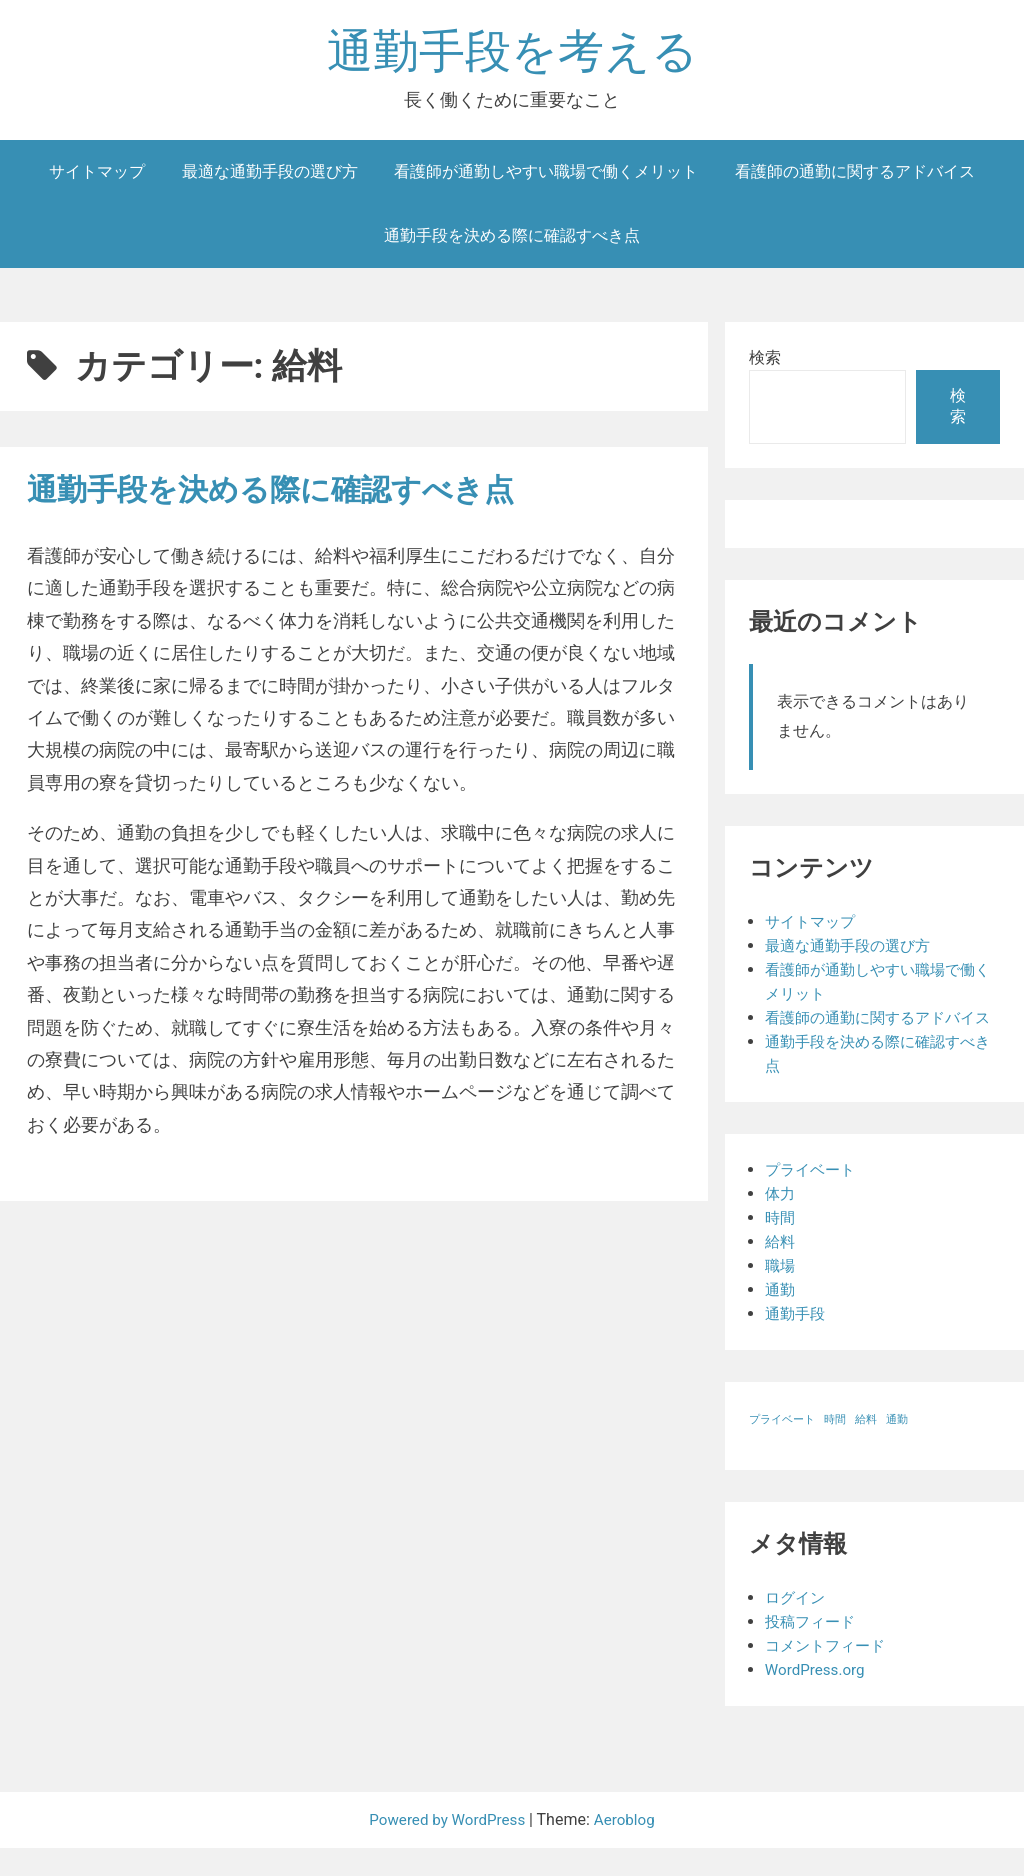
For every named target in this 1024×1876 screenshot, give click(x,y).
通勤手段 (797, 1341)
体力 (781, 1221)
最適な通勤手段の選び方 (270, 175)
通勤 (781, 1317)
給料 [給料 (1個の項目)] (866, 1447)
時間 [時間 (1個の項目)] (835, 1447)
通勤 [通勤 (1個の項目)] (897, 1447)
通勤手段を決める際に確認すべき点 (512, 239)
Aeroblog (629, 1847)
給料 (781, 1269)
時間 (781, 1245)
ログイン (797, 1625)
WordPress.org (817, 1697)
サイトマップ (97, 175)
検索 (765, 361)
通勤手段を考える (512, 53)
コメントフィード (829, 1673)
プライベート (813, 1197)
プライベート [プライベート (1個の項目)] (782, 1447)
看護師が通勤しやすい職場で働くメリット (546, 175)
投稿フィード (813, 1649)
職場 (781, 1293)
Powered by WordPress (447, 1847)
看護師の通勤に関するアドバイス (855, 175)
